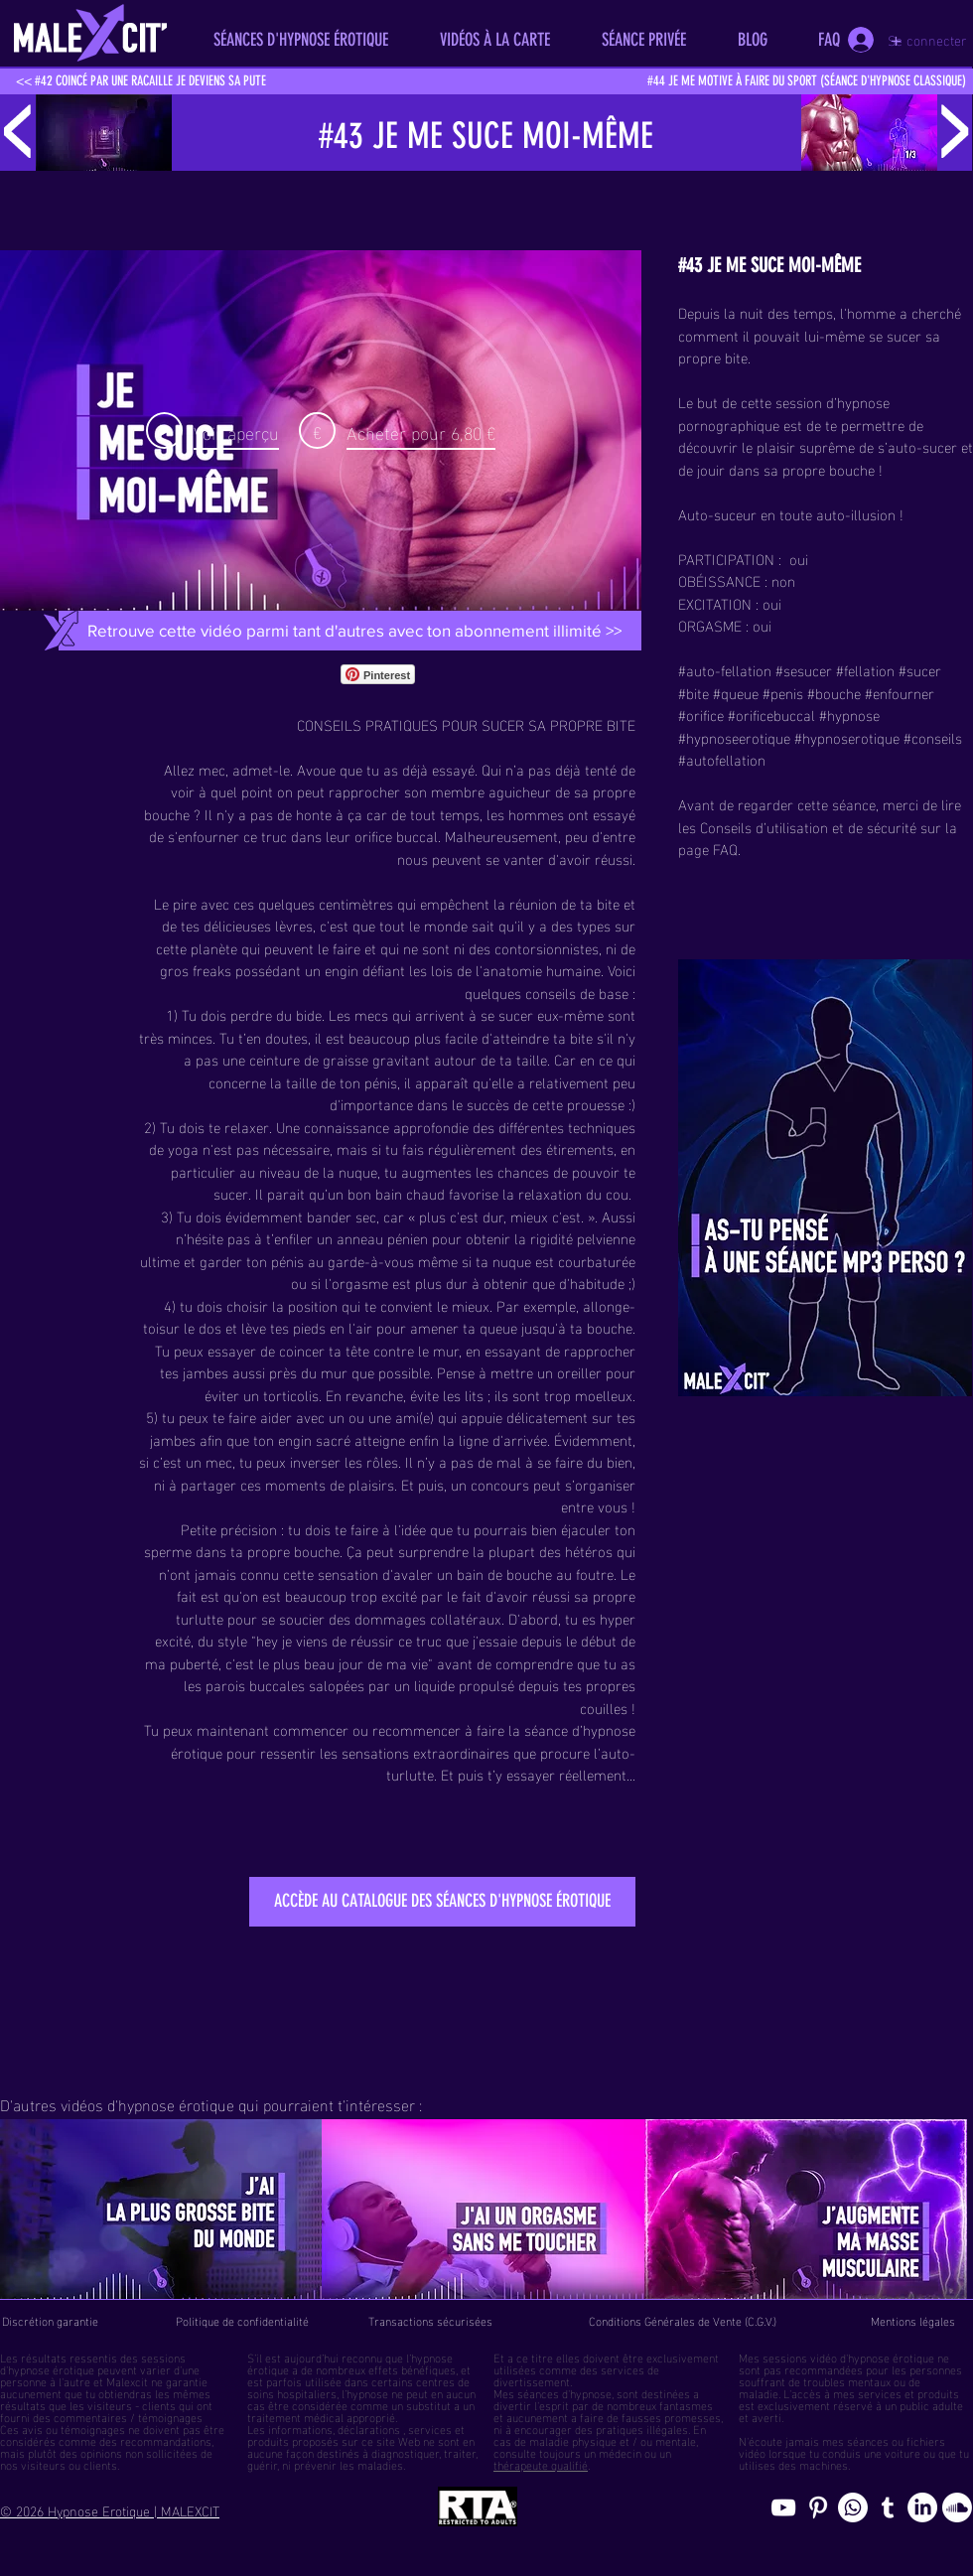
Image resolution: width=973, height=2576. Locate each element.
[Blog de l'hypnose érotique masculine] (888, 2507)
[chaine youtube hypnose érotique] (783, 2507)
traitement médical (295, 2416)
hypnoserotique (851, 737)
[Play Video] (212, 431)
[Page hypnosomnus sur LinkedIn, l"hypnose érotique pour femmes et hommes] (922, 2507)
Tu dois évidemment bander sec (276, 1215)
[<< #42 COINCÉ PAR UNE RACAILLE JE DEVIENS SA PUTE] (141, 81)
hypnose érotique (51, 2368)
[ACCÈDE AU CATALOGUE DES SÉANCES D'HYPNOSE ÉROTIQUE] (442, 1902)
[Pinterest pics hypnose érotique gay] (818, 2507)
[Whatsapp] (853, 2507)
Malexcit (127, 2380)
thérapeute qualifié (540, 2464)
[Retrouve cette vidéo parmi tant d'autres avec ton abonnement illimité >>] (354, 630)
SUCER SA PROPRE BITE (558, 724)
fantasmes (686, 2404)
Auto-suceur (717, 513)
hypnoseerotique (738, 737)
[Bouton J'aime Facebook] (472, 674)
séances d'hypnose (564, 2392)
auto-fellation (728, 669)
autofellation (725, 759)
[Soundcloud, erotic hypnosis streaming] (957, 2507)
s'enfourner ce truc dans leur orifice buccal (303, 835)
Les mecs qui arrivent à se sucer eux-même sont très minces (387, 1025)
